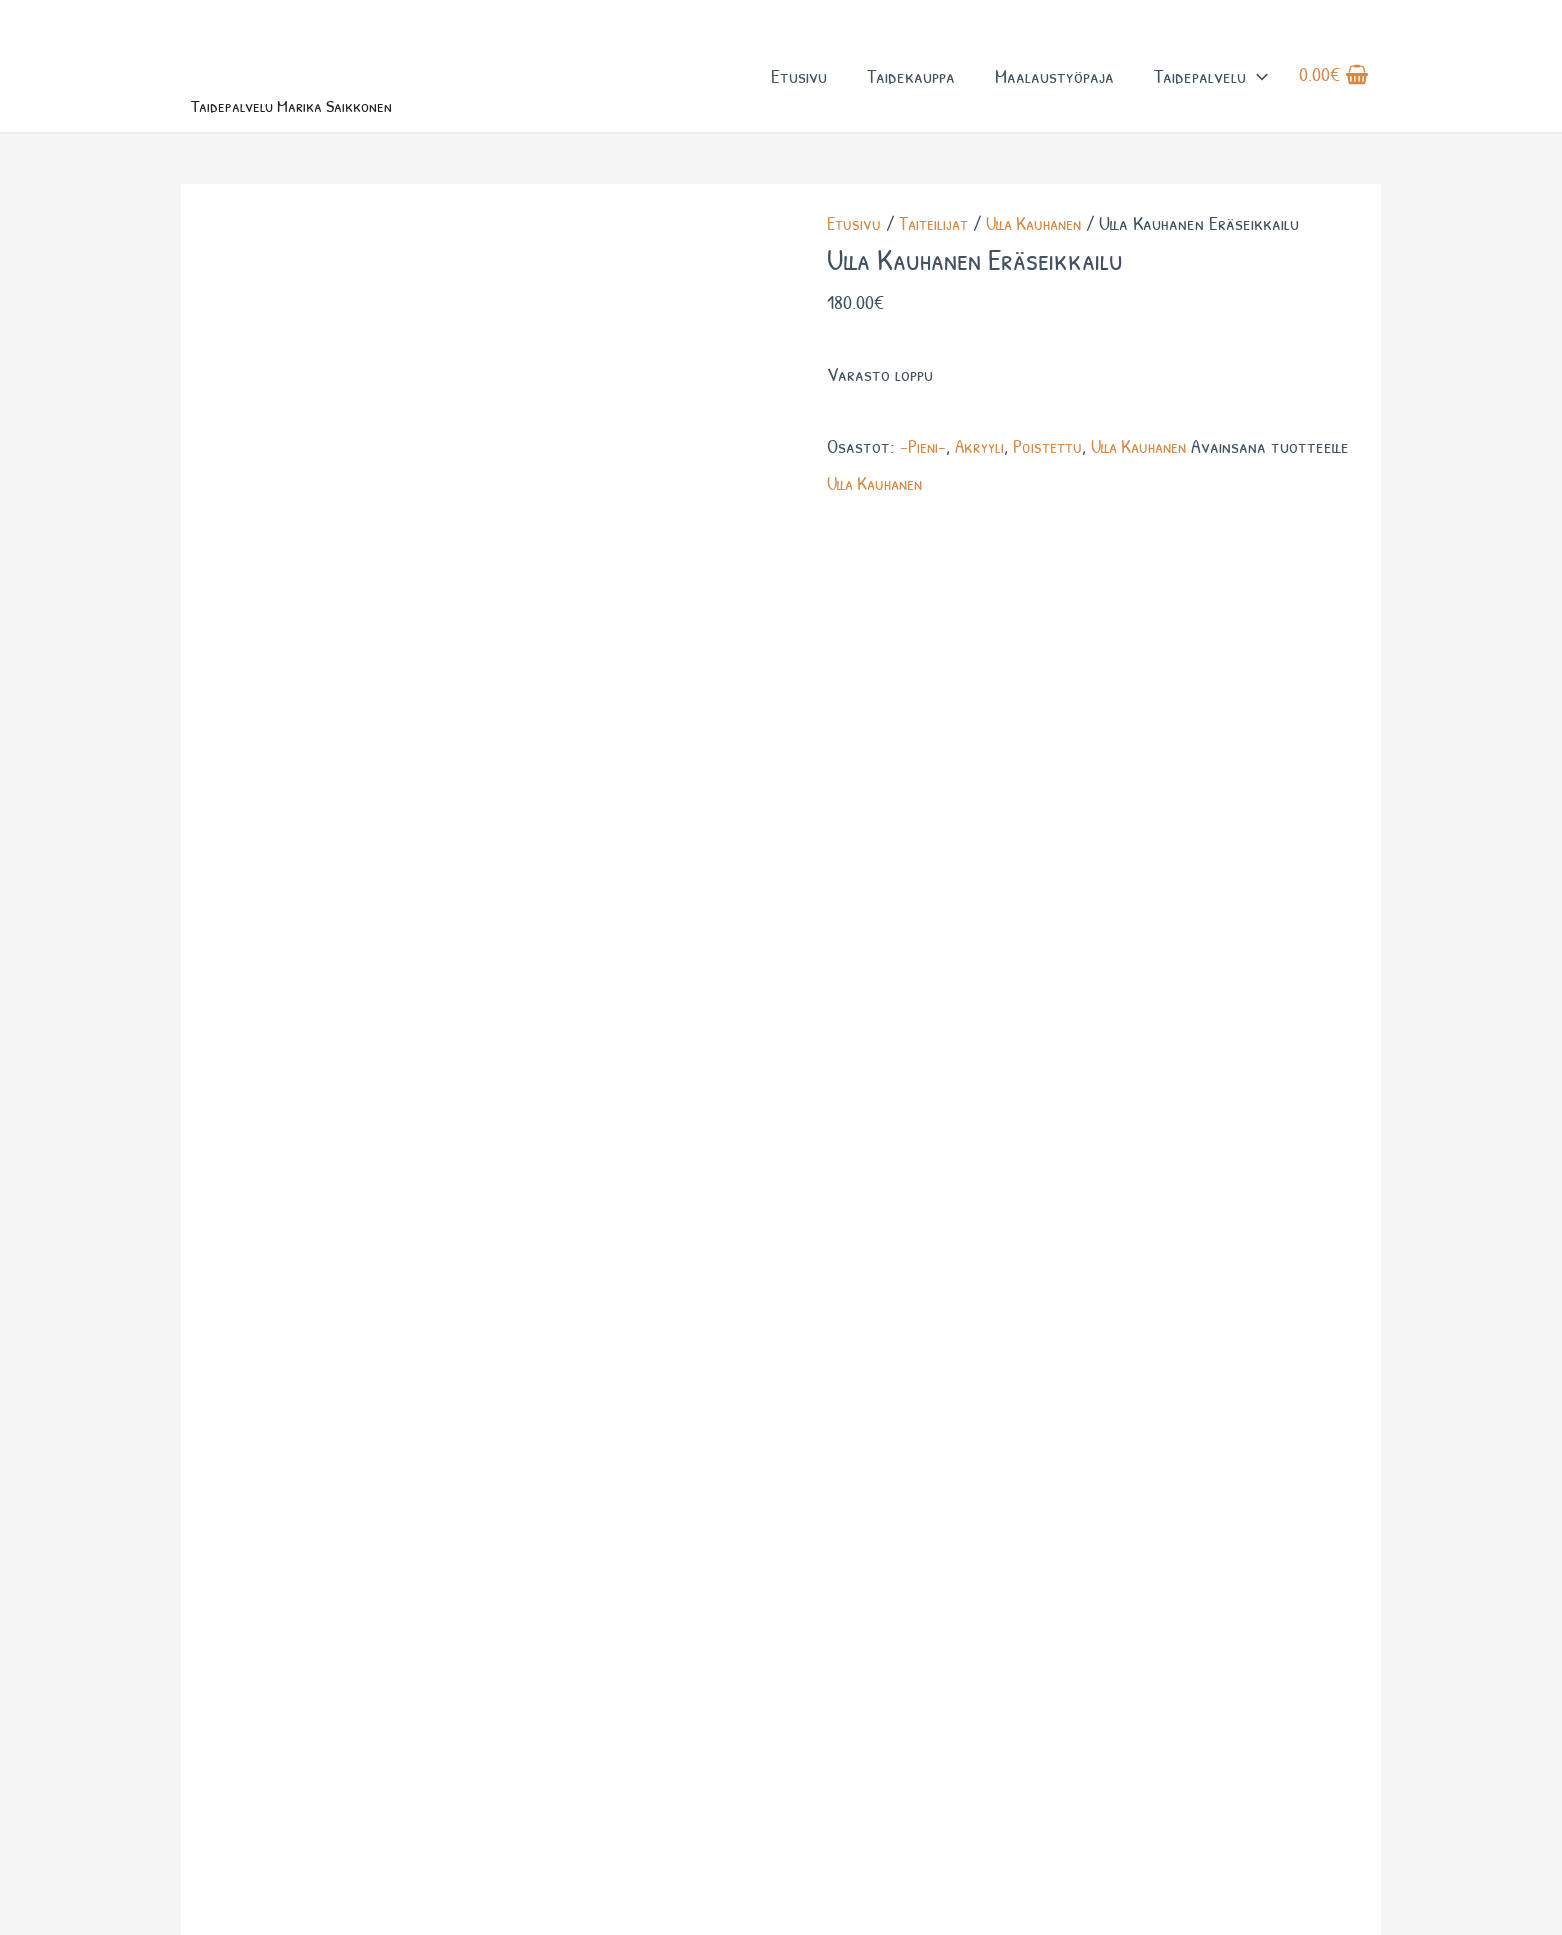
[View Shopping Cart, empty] (1334, 89)
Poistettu (1056, 471)
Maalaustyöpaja (1053, 88)
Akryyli (984, 471)
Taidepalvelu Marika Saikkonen (335, 127)
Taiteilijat (938, 248)
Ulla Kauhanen (1045, 248)
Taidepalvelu (1210, 88)
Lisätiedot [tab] (298, 546)
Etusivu (798, 88)
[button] (1256, 88)
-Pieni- (924, 471)
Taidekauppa (910, 88)
